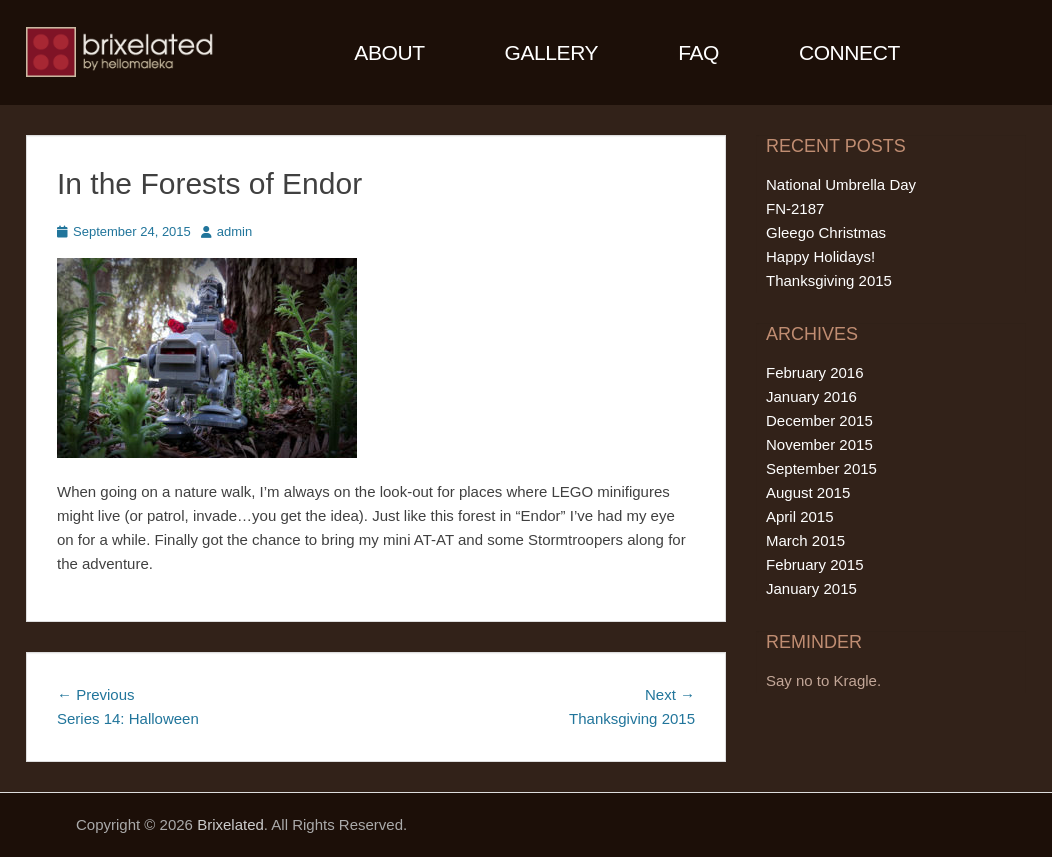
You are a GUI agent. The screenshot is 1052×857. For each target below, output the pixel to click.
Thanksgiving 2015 (829, 280)
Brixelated (230, 824)
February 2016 (815, 372)
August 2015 (808, 492)
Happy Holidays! (820, 256)
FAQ (698, 52)
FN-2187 (795, 208)
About (389, 52)
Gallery (552, 52)
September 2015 (821, 468)
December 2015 (819, 420)
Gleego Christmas (826, 232)
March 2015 (805, 540)
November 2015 (819, 444)
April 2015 (800, 516)
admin (234, 231)
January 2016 (811, 396)
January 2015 (811, 588)
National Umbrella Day (841, 184)
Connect (849, 52)
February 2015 (815, 564)
